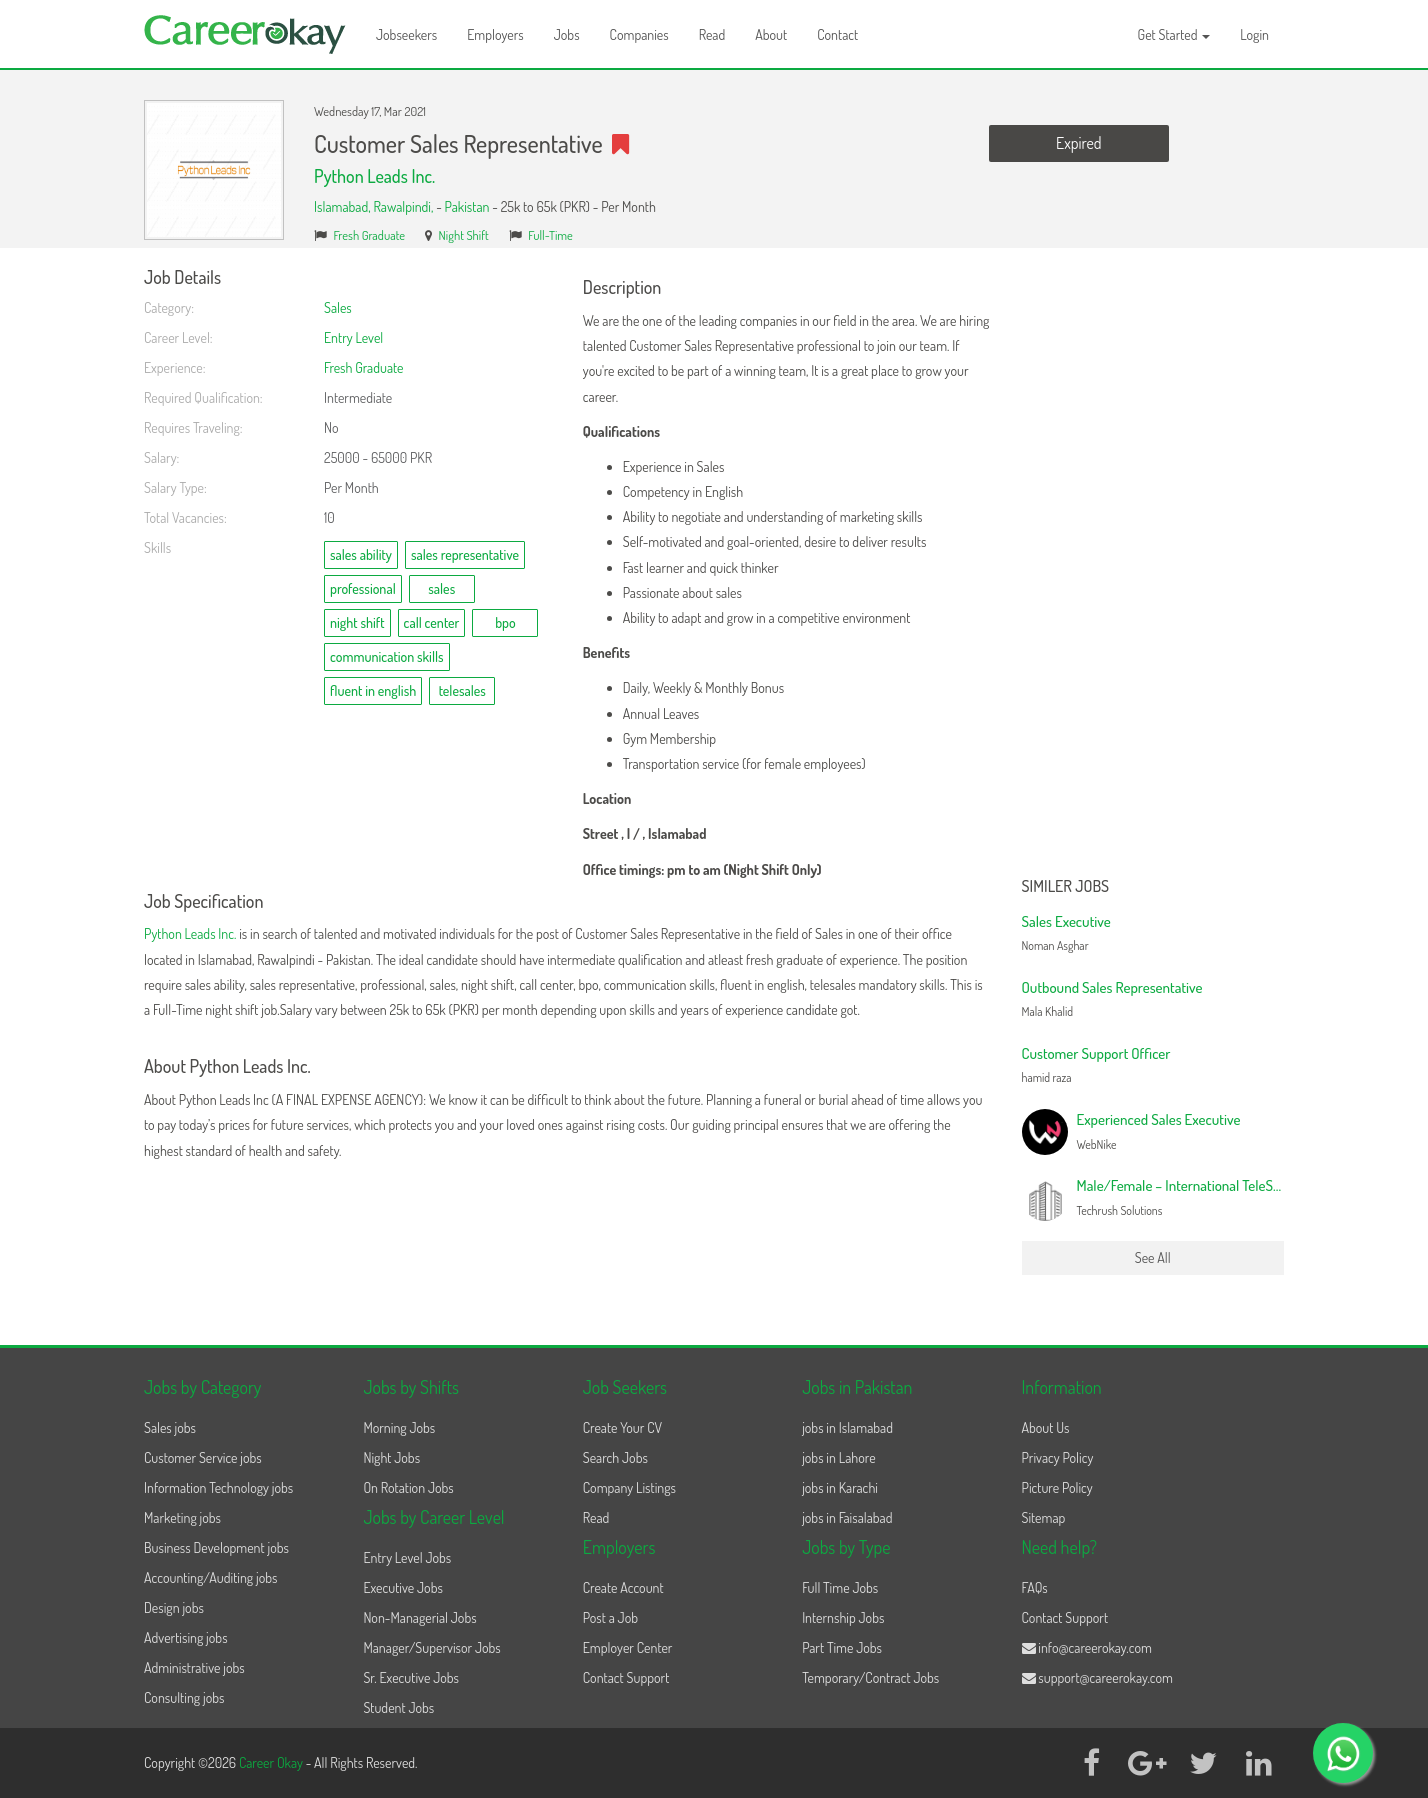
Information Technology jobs (218, 1487)
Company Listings (629, 1487)
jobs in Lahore (838, 1457)
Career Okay (272, 1762)
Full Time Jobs (840, 1587)
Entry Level (353, 337)
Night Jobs (391, 1457)
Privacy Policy (1058, 1457)
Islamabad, (343, 206)
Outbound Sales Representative (1112, 987)
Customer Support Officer (1096, 1053)
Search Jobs (615, 1457)
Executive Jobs (402, 1587)
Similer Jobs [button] (1066, 887)
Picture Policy (1057, 1487)
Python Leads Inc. (374, 176)
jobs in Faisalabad (847, 1517)
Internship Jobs (843, 1617)
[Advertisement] (1153, 568)
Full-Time (550, 235)
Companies (639, 34)
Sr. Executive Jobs (411, 1677)
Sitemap (1044, 1517)
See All (1153, 1257)
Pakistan (467, 206)
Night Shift (464, 235)
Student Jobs (398, 1707)
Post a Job (610, 1617)
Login (1254, 34)
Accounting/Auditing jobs (210, 1577)
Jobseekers (406, 34)
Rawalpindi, (404, 206)
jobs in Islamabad (847, 1427)
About (771, 34)
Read (712, 34)
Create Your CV (622, 1427)
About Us (1046, 1427)
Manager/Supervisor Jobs (431, 1647)
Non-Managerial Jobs (419, 1617)
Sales (338, 307)
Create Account (623, 1587)
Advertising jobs (186, 1637)
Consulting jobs (184, 1697)
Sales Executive (1066, 921)
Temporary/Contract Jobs (870, 1677)
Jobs (567, 34)
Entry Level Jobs (407, 1557)
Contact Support (626, 1677)
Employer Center (628, 1647)
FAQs (1035, 1587)
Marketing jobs (182, 1517)
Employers (495, 34)
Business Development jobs (216, 1547)
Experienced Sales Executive (1159, 1119)
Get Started (1174, 34)
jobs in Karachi (840, 1487)
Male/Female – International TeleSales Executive (1216, 1185)
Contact (837, 34)
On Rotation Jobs (408, 1487)
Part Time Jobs (842, 1647)
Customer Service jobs (203, 1457)
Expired (1078, 143)
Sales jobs (170, 1427)
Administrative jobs (194, 1667)
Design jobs (174, 1607)
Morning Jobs (399, 1427)
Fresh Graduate (370, 235)
